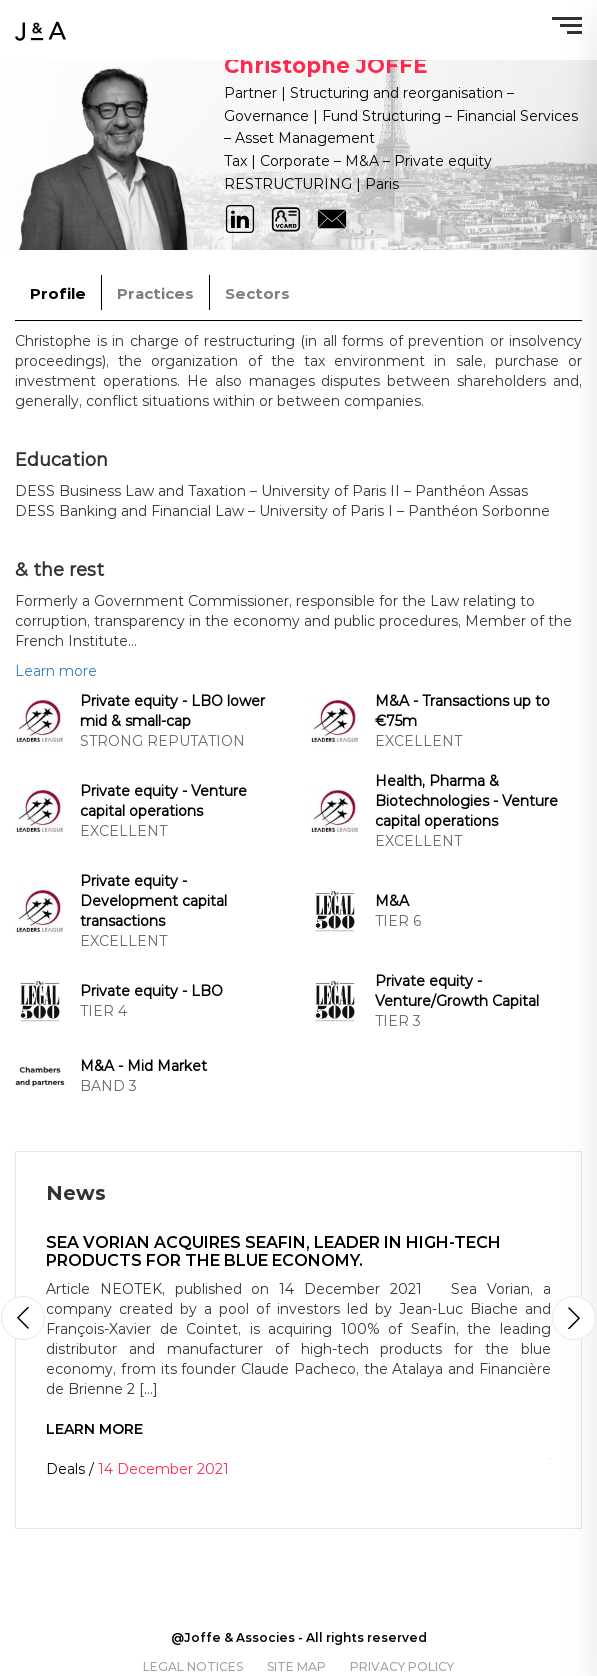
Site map (296, 1666)
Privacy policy (402, 1666)
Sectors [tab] (257, 293)
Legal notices (193, 1666)
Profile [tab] (58, 293)
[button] (574, 1318)
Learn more (56, 671)
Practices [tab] (155, 293)
